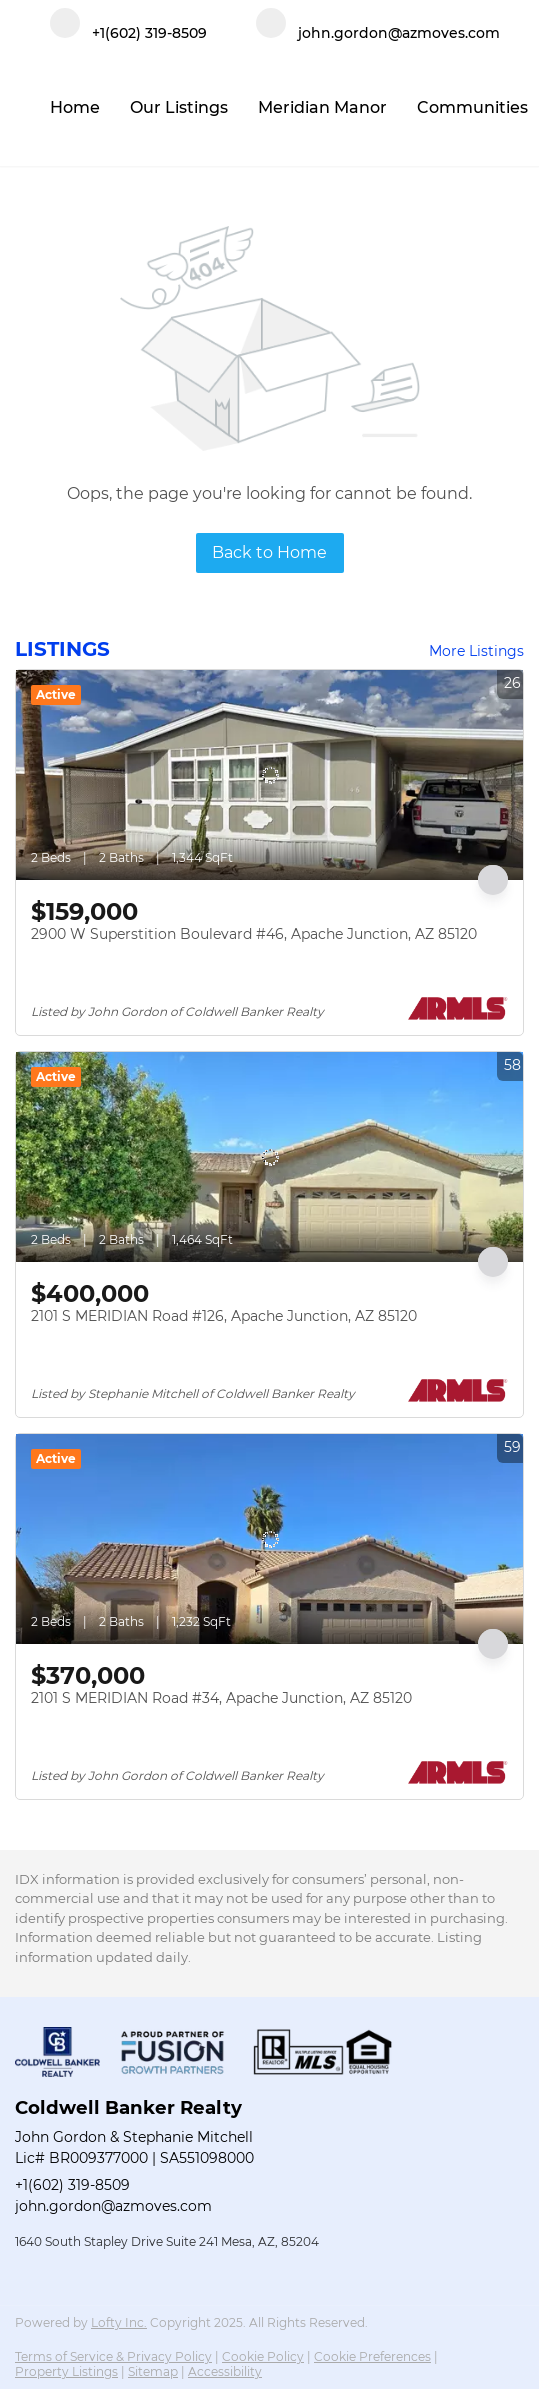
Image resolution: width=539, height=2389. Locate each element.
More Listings (476, 651)
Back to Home (269, 552)
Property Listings (66, 2371)
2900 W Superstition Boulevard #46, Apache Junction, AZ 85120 (254, 934)
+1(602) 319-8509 (72, 2185)
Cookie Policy (263, 2356)
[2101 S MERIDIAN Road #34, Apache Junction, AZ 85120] (269, 1539)
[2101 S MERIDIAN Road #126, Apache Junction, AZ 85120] (269, 1157)
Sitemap (153, 2371)
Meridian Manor (322, 107)
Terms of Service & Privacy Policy (113, 2356)
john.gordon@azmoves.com (113, 2206)
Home (75, 107)
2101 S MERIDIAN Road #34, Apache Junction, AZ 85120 (221, 1698)
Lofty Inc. (119, 2322)
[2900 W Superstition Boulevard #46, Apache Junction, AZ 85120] (269, 775)
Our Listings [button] (179, 107)
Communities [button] (472, 107)
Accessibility (225, 2371)
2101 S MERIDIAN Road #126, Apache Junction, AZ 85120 (224, 1316)
